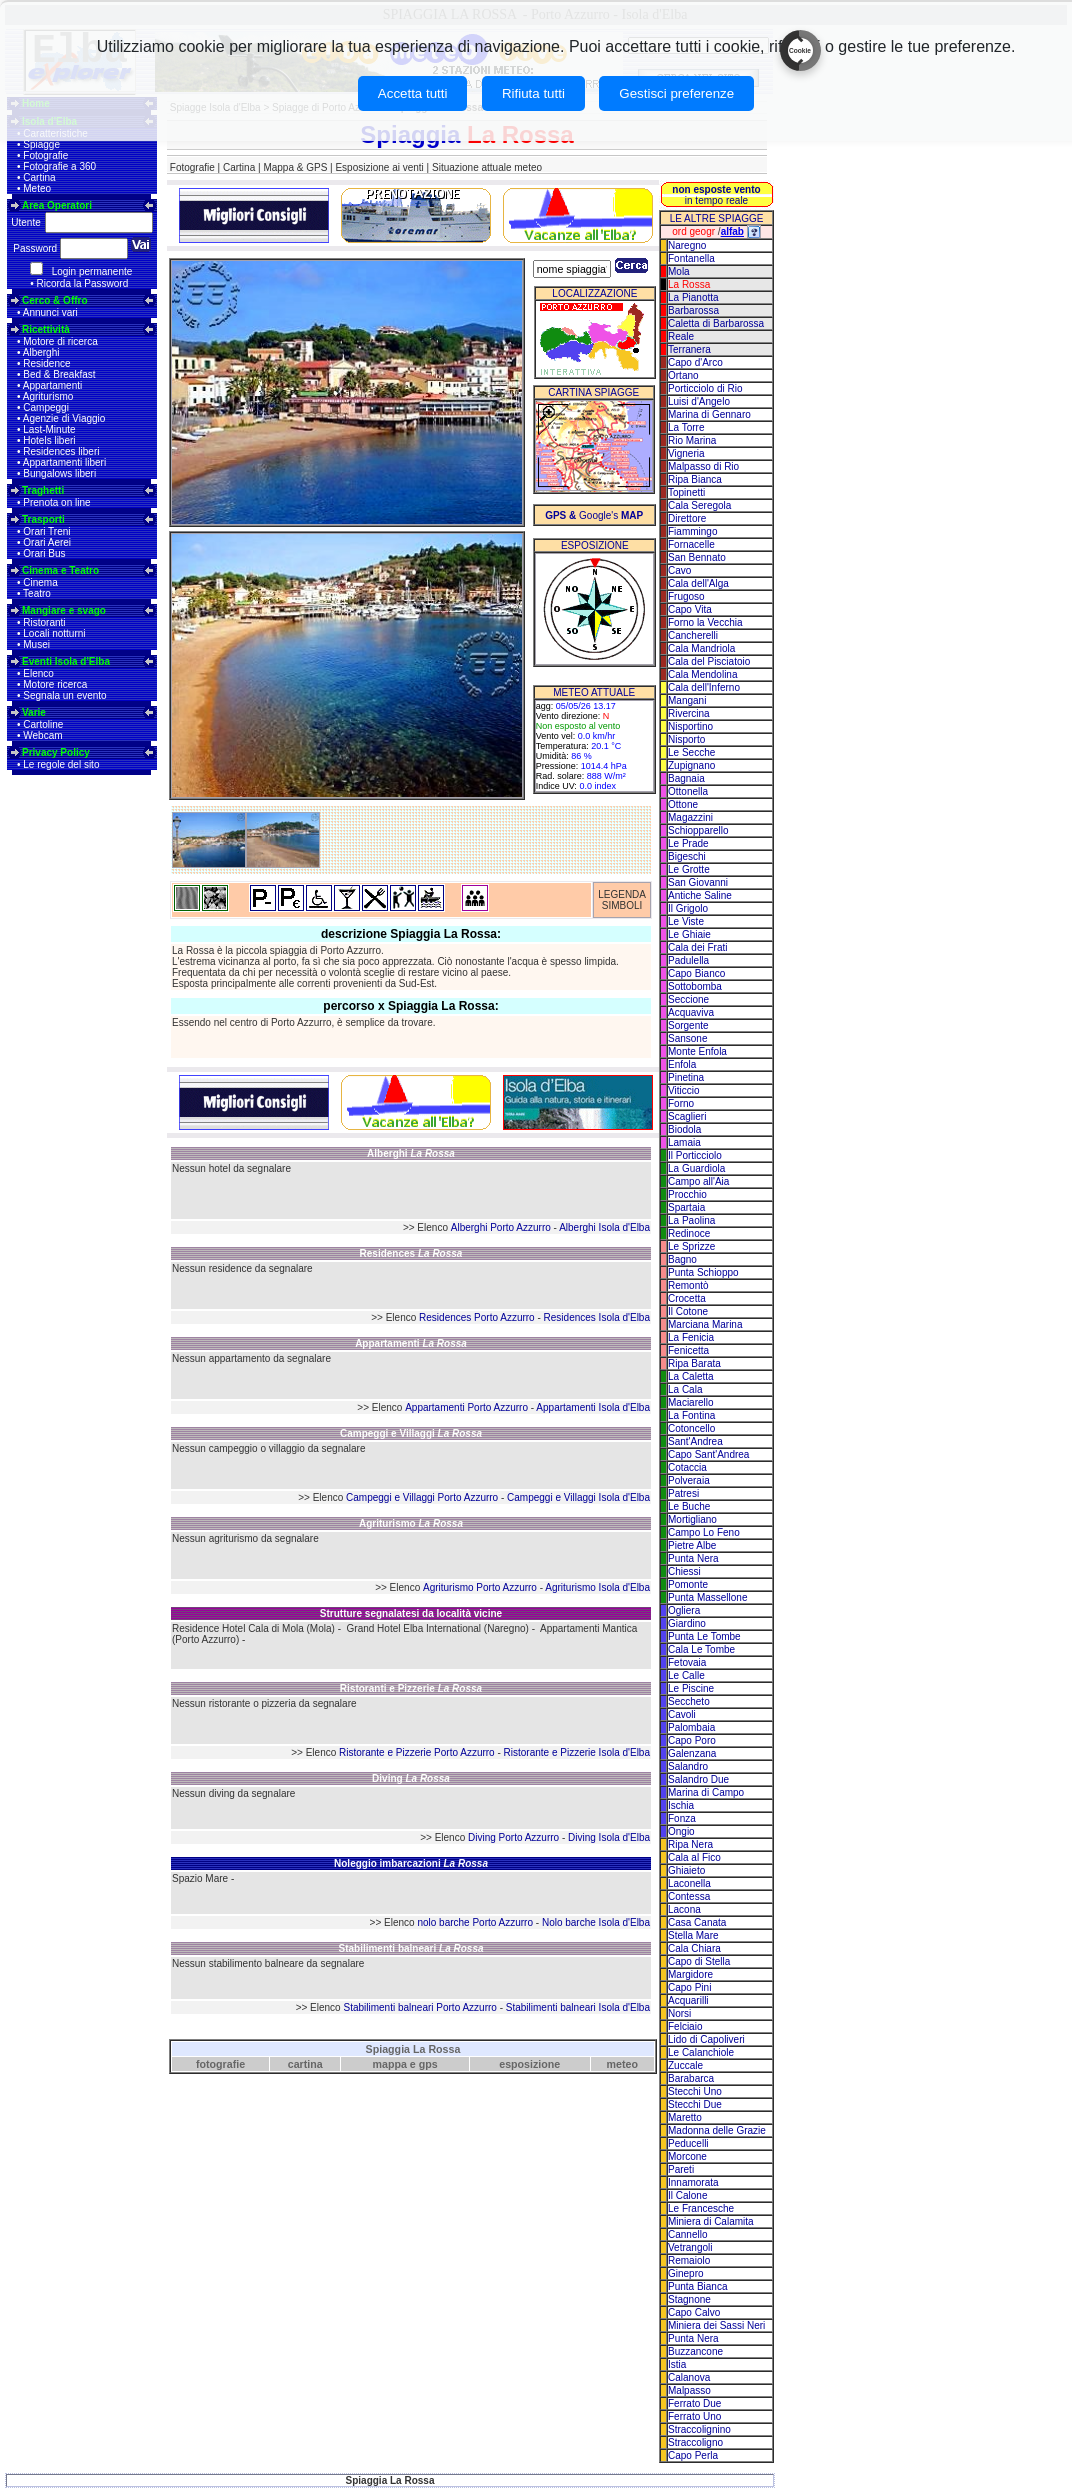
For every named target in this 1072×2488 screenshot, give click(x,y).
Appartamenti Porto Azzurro (466, 1407)
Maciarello (691, 1402)
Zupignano (691, 765)
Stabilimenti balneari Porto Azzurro (419, 2007)
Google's (594, 515)
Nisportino (690, 726)
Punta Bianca (698, 2286)
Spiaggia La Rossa (413, 2049)
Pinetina (686, 1077)
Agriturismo (48, 396)
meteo (622, 2064)
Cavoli (682, 1714)
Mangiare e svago (64, 610)
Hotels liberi (49, 440)
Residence (46, 363)
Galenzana (692, 1753)
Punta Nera (693, 1558)
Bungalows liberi (59, 473)
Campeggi (46, 407)
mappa (390, 2064)
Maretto (685, 2117)
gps (428, 2064)
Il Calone (687, 2195)
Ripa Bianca (695, 479)
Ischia (681, 1805)
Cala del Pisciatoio (709, 661)
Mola (679, 271)
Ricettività (46, 329)
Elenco (38, 673)
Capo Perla (693, 2455)
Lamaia (684, 1142)
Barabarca (691, 2078)
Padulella (688, 960)
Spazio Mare (200, 1878)
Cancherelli (693, 635)
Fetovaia (687, 1662)
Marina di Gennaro (709, 414)
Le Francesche (701, 2208)
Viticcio (684, 1090)
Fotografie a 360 (59, 166)
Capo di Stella (699, 1961)
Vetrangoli (690, 2247)
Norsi (679, 2013)
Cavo (679, 570)
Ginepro (686, 2273)
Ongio (681, 1831)
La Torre (686, 427)
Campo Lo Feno (704, 1532)
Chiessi (684, 1571)
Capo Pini (689, 1987)
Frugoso (686, 596)
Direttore (687, 518)
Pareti (681, 2169)
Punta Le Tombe (704, 1636)
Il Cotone (688, 1311)
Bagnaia (686, 778)
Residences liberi (61, 451)
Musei (36, 644)
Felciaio (685, 2026)
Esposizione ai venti (379, 167)
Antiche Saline (700, 895)
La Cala (685, 1389)
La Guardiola (696, 1168)
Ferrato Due (694, 2403)
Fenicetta (688, 1350)
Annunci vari (50, 312)
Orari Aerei (47, 542)
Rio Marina (692, 440)
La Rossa (689, 284)
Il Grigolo (688, 908)
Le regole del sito (61, 764)
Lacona (684, 1909)
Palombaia (691, 1727)
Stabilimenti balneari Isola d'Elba (578, 2007)
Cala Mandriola (701, 648)
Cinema (40, 582)
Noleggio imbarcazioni (411, 1863)
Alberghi (41, 352)
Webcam (42, 735)
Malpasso (689, 2390)
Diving (411, 1778)
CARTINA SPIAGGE (593, 392)
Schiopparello (698, 830)
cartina (305, 2064)
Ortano (683, 375)
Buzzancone (695, 2351)
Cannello (687, 2234)
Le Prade (688, 843)
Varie (34, 712)
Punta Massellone (708, 1597)
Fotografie (45, 155)
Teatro (37, 593)
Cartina (39, 177)
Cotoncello (691, 1428)
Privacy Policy (56, 752)
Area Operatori (57, 205)
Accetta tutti (413, 93)
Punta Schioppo (703, 1272)
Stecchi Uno (695, 2091)
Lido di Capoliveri (706, 2039)
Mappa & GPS (295, 167)
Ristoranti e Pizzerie (411, 1688)
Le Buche (689, 1506)
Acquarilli (688, 2000)
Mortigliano (692, 1519)
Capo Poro (692, 1740)
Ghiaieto (686, 1870)
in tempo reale (716, 195)
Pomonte (688, 1584)
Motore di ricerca (60, 341)
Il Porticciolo (695, 1155)
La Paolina (691, 1220)
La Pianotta (693, 297)
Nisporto (686, 739)
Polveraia (689, 1480)
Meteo (37, 188)
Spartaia (686, 1207)
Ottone (683, 804)
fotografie (220, 2064)
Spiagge (41, 144)
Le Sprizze (691, 1246)
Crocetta (687, 1298)
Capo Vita (690, 609)
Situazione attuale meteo (487, 167)
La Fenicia (691, 1337)
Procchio (687, 1194)
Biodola (684, 1129)
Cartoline (43, 724)
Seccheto (689, 1701)
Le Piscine (691, 1688)
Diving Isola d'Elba (609, 1837)
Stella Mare (693, 1935)
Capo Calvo (694, 2312)
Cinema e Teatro (60, 570)
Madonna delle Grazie (717, 2130)
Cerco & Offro (55, 300)
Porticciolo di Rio (705, 388)
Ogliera (684, 1610)
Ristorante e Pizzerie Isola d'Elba (577, 1752)
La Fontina (691, 1415)
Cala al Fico (694, 1857)
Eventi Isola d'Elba (66, 661)
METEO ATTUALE (594, 692)
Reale (681, 336)
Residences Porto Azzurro (477, 1317)
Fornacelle (691, 544)
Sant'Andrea (695, 1441)
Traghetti (43, 490)
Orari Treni (46, 531)
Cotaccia (687, 1467)
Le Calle (686, 1675)
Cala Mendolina (703, 674)
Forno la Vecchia (705, 622)
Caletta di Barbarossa (716, 323)
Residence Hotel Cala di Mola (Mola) (253, 1628)
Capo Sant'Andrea (708, 1454)
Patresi (683, 1493)
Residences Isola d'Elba (597, 1317)
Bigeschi (687, 856)
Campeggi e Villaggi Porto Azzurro (422, 1497)
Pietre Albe (692, 1545)
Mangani (687, 700)
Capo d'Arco (695, 362)
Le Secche (691, 752)
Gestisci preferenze (676, 93)
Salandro (688, 1766)
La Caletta (691, 1376)
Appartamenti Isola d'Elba (593, 1407)
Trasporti (43, 519)
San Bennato (697, 557)
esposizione (529, 2064)
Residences (411, 1253)
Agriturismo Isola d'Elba (597, 1587)
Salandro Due (698, 1779)
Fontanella (691, 258)
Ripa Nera (690, 1844)
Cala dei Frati (697, 947)
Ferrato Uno (694, 2416)
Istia (677, 2364)
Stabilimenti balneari (410, 1948)
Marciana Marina (705, 1324)
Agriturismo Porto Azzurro (480, 1587)
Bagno (682, 1259)
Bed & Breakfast (59, 374)
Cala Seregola (699, 505)
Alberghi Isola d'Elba (604, 1227)
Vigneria (686, 453)
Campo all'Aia (698, 1181)
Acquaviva (691, 1012)
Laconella (689, 1883)
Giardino (687, 1623)
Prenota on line (56, 502)
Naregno (687, 245)
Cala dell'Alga (698, 583)
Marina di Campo (706, 1792)
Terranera (689, 349)
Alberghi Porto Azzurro (501, 1227)
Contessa (689, 1896)
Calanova (689, 2377)
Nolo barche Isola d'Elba (596, 1922)
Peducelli (688, 2143)
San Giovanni (698, 882)
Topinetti (686, 492)
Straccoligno (695, 2442)
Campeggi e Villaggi (411, 1433)
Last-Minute (49, 429)
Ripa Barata (694, 1363)
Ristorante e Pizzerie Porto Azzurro (417, 1752)
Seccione (688, 999)
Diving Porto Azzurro (513, 1837)
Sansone (687, 1038)
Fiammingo (692, 531)
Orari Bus (44, 553)
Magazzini (690, 817)
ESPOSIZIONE (595, 545)
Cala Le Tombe (701, 1649)
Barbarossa (693, 310)
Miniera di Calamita (711, 2221)
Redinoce (689, 1233)
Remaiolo (689, 2260)
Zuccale (685, 2065)
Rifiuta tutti (533, 93)
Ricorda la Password (83, 283)
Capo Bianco (696, 973)
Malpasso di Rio (703, 466)
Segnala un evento (64, 695)
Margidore (690, 1974)
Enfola (682, 1064)
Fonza (682, 1818)
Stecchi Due (695, 2104)
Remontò (688, 1285)
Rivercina (689, 713)
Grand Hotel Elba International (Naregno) (438, 1628)
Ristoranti (44, 622)
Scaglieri (687, 1116)
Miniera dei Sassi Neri (716, 2325)
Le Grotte (689, 869)
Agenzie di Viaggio (64, 418)
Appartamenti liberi (64, 462)
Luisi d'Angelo (699, 401)
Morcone (687, 2156)
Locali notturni (54, 633)
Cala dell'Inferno (704, 687)
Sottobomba (695, 986)
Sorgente (688, 1025)
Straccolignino (699, 2429)
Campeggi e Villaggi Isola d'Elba (578, 1497)
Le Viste (686, 921)
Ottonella (688, 791)
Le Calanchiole (701, 2052)
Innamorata (693, 2182)
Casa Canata (697, 1922)
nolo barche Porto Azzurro (475, 1922)
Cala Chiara (694, 1948)
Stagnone (689, 2299)
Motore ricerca (55, 684)
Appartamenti (52, 385)
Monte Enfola (697, 1051)
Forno (681, 1103)
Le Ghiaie (689, 934)
